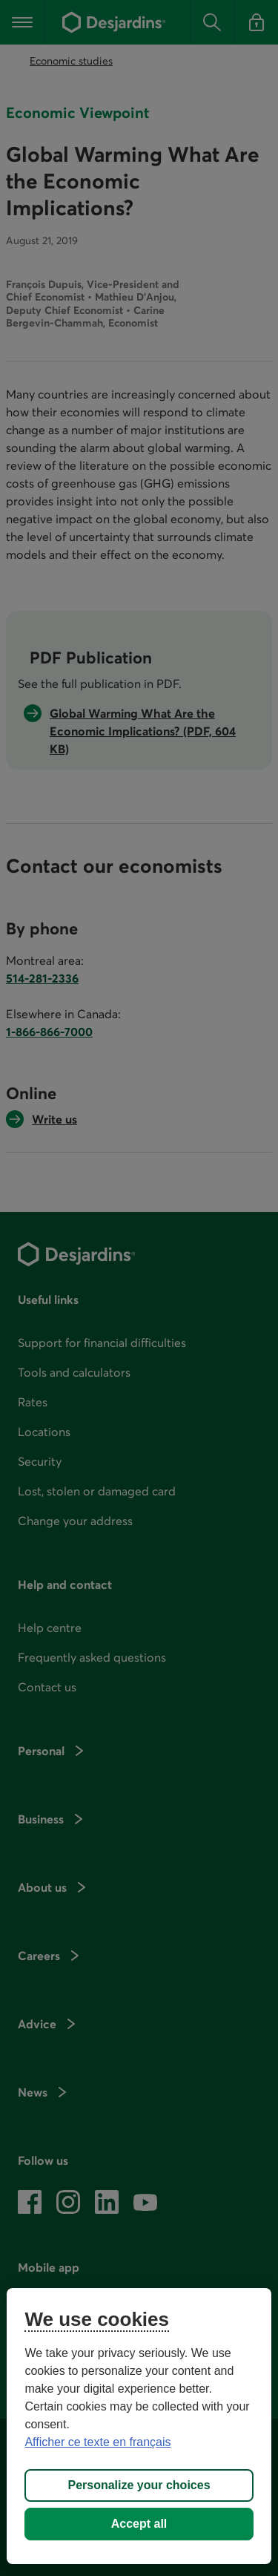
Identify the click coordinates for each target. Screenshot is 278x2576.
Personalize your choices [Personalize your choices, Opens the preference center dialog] (138, 2485)
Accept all (139, 2523)
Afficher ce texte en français (97, 2442)
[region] (139, 2426)
